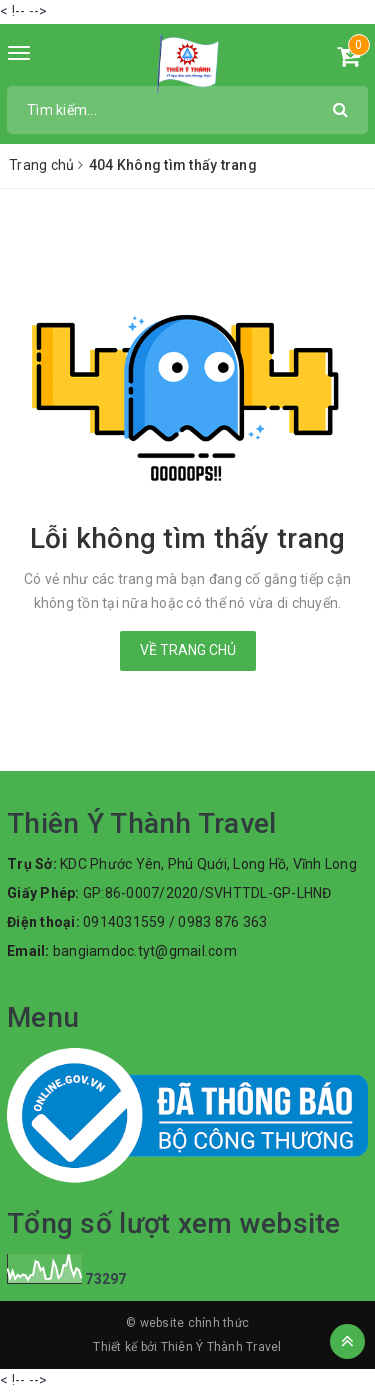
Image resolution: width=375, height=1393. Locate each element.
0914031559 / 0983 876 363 (175, 922)
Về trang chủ (188, 650)
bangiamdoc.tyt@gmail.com (145, 951)
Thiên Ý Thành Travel (221, 1347)
